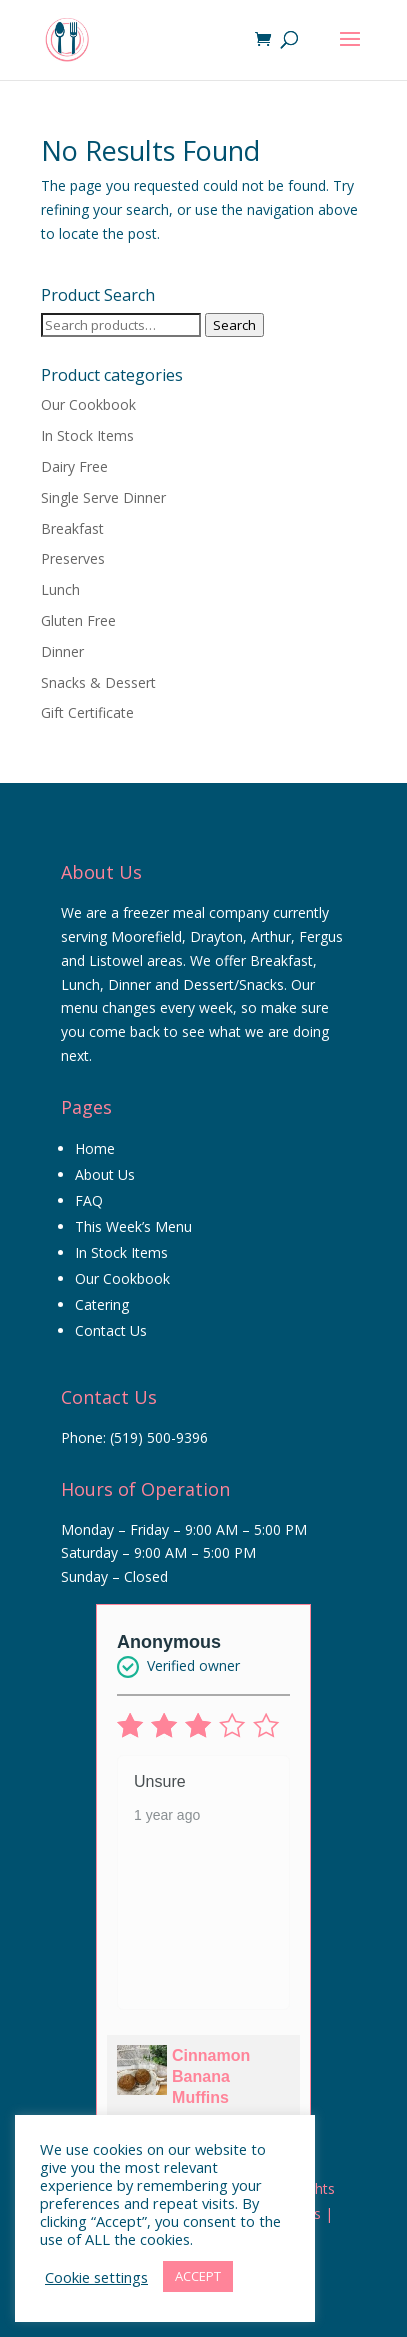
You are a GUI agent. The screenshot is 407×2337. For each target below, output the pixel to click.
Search (234, 325)
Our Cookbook (88, 404)
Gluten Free (78, 620)
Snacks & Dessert (98, 682)
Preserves (73, 558)
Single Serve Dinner (103, 497)
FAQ (89, 1200)
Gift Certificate (87, 712)
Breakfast (72, 528)
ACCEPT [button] (198, 2276)
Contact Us (111, 1330)
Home (95, 1148)
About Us (105, 1174)
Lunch (60, 589)
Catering (102, 1304)
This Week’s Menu (133, 1226)
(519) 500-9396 (159, 1437)
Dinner (62, 651)
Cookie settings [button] (96, 2277)
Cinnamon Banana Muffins (211, 2076)
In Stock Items (87, 435)
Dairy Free (74, 466)
